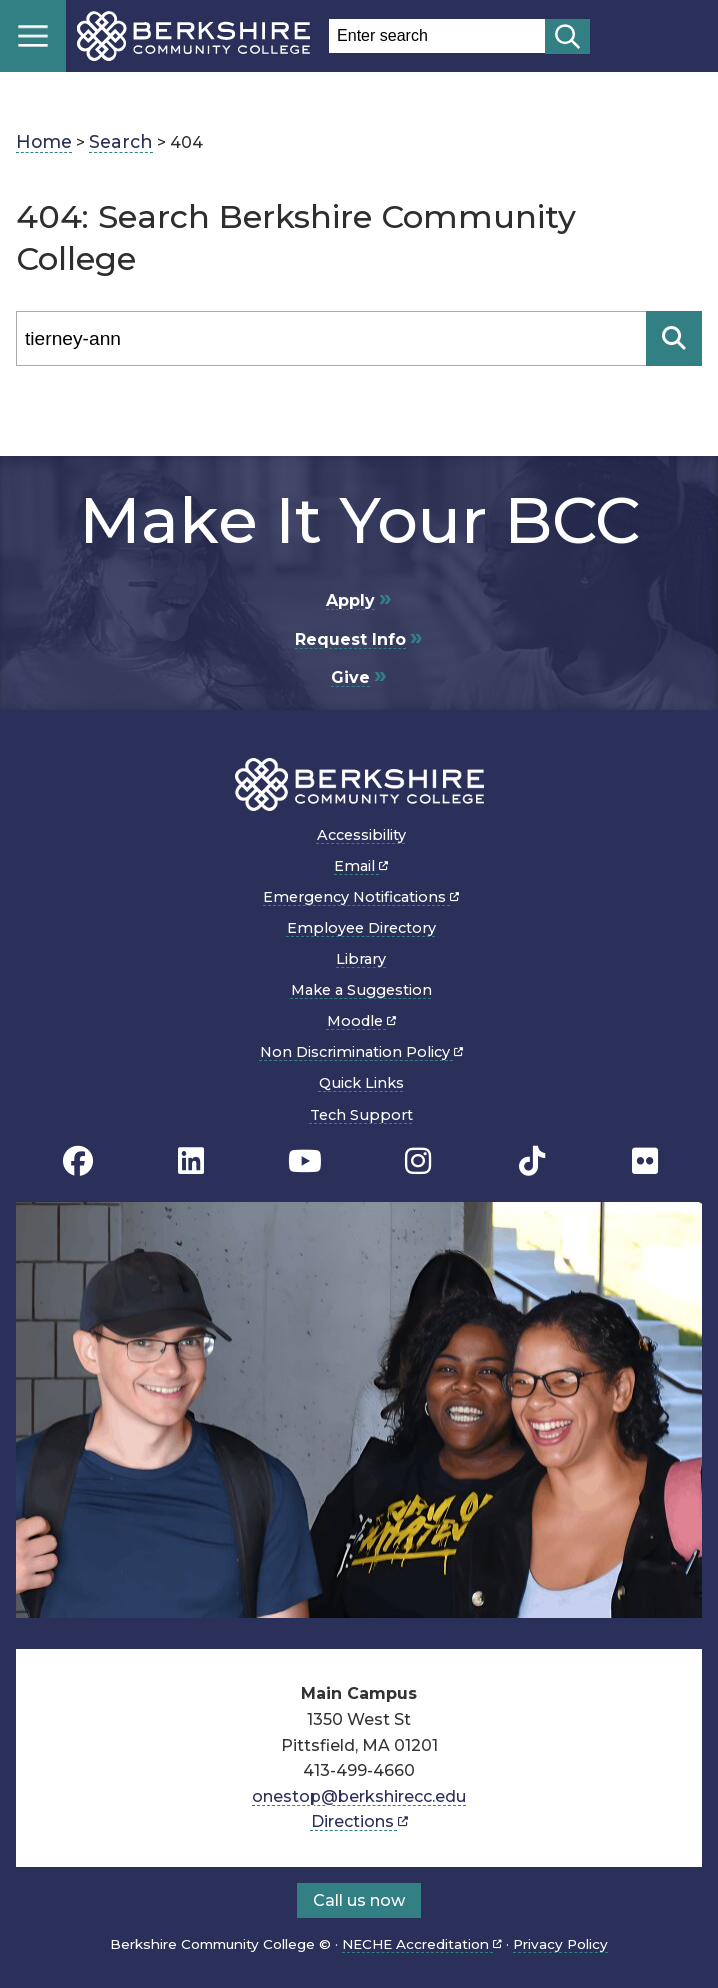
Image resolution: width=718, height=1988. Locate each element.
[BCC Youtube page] (305, 1161)
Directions (359, 1821)
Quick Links (361, 1083)
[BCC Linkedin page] (191, 1161)
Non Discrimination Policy (361, 1052)
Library (361, 959)
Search (121, 141)
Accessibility (361, 835)
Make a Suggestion (361, 990)
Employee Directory (361, 928)
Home (44, 141)
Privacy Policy (560, 1944)
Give (350, 677)
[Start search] (567, 36)
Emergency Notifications (361, 897)
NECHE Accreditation (422, 1944)
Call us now (359, 1900)
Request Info (350, 639)
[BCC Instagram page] (418, 1161)
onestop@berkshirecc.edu (359, 1796)
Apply (350, 600)
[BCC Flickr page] (645, 1161)
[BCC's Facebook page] (78, 1161)
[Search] (331, 338)
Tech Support (361, 1115)
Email (361, 866)
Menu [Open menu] (33, 36)
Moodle (361, 1021)
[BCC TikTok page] (532, 1161)
